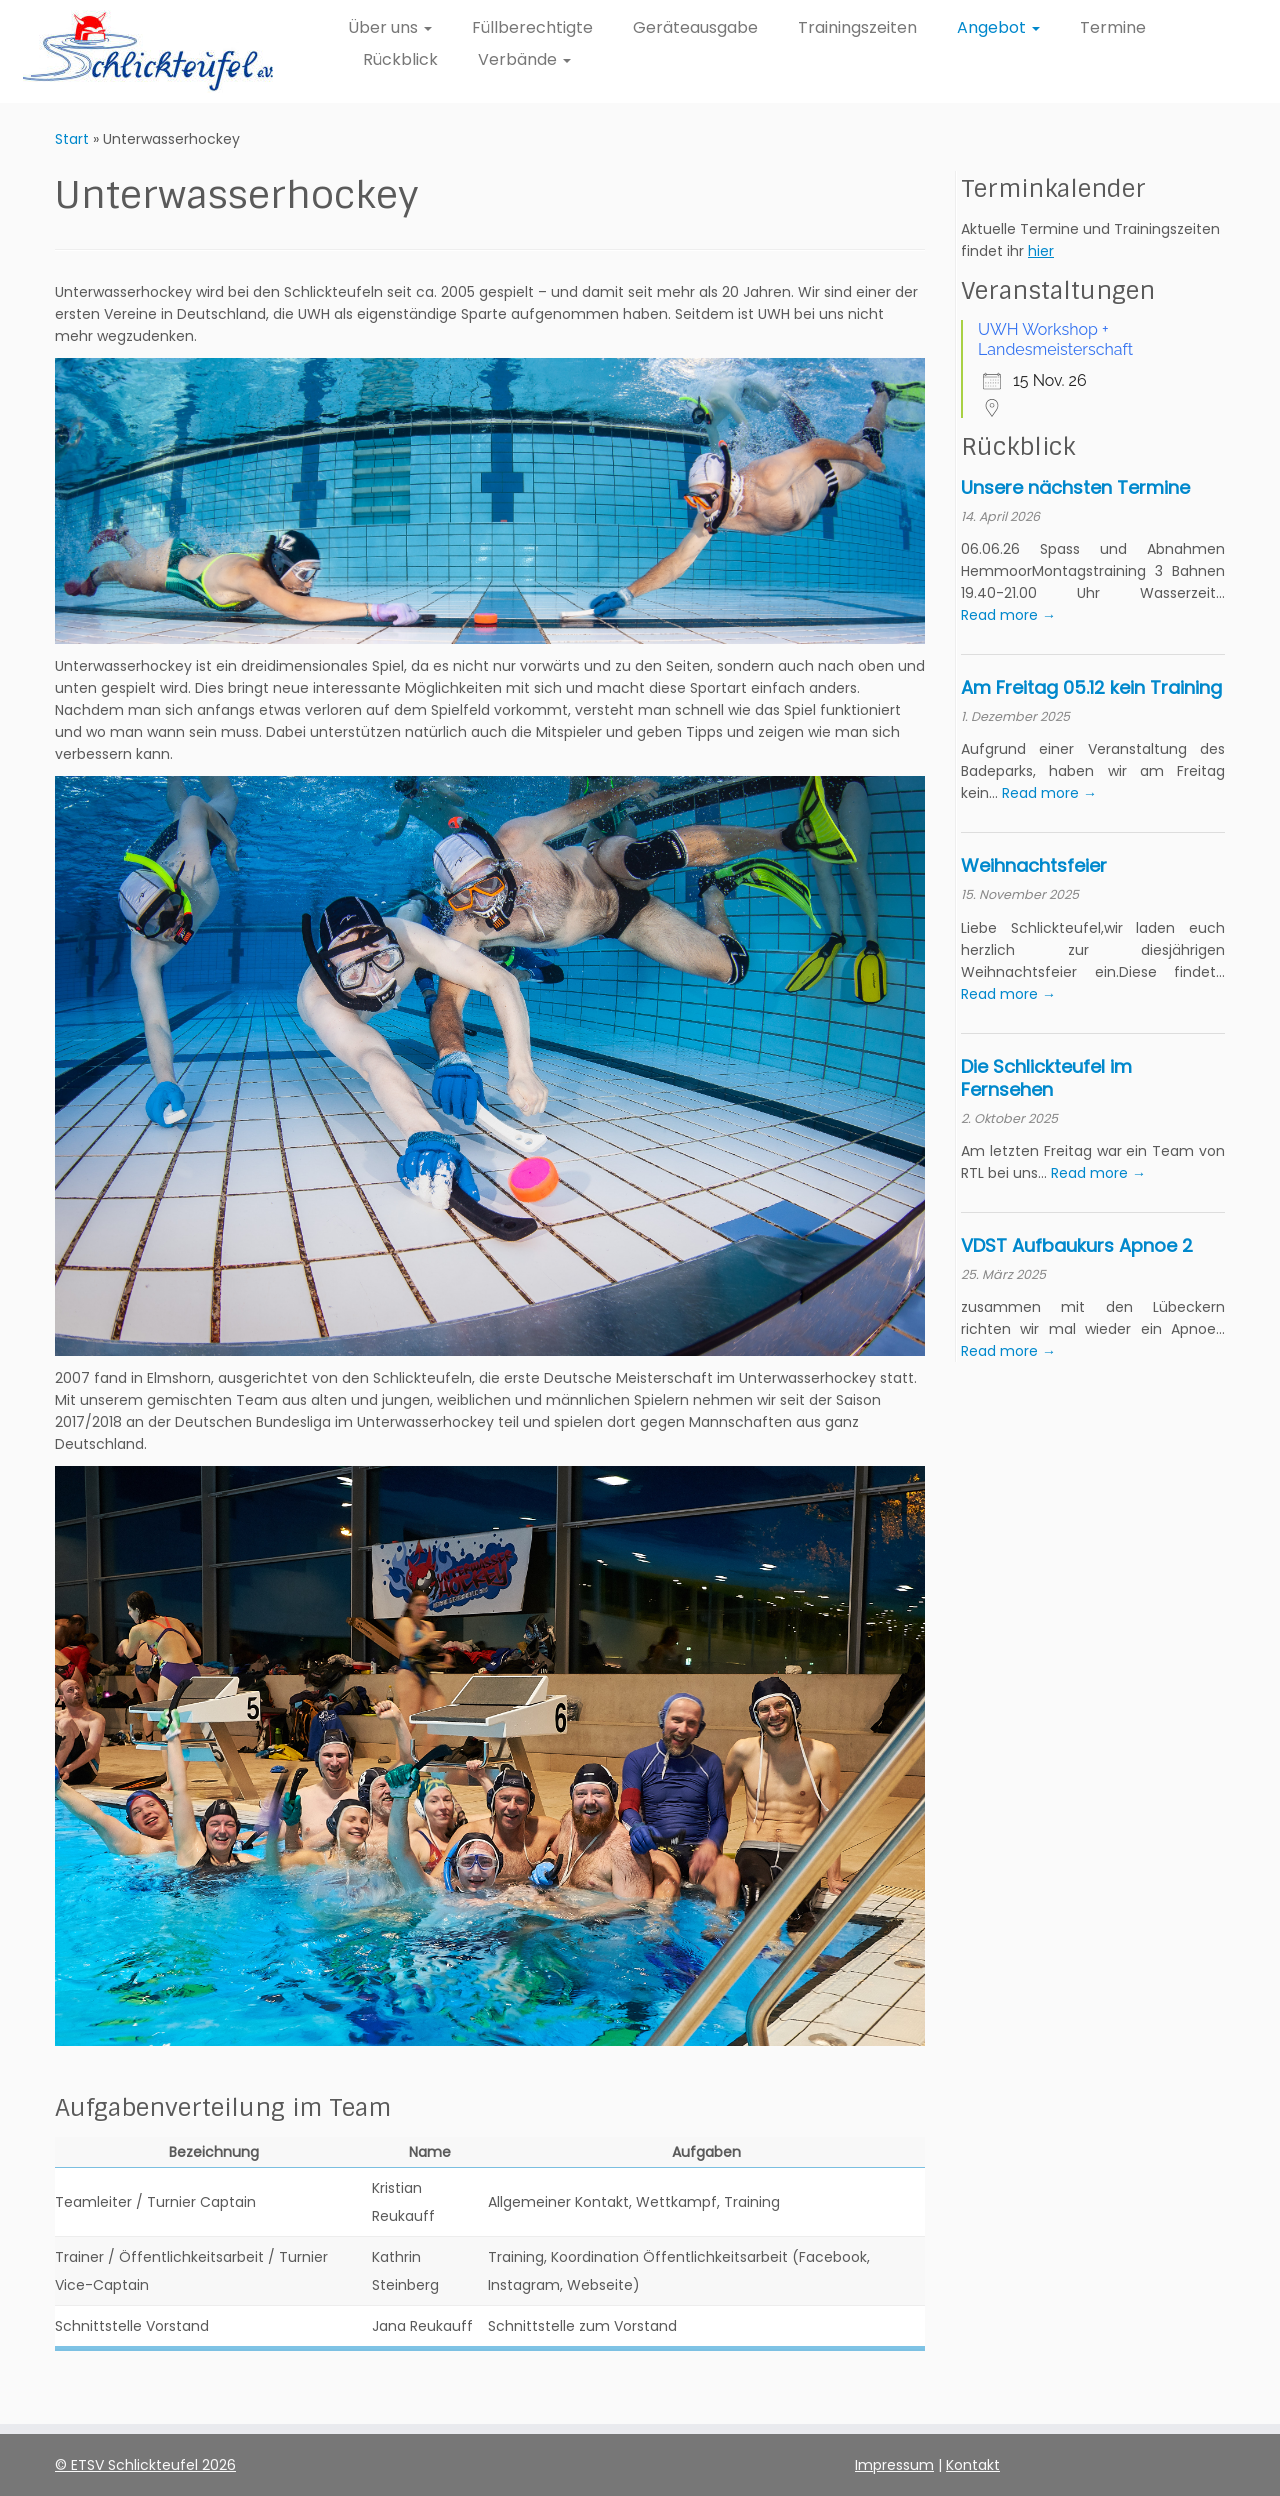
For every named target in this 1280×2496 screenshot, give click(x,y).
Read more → (1008, 615)
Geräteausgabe (695, 27)
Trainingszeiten (857, 27)
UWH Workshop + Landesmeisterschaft (1055, 339)
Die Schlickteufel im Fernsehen (1046, 1078)
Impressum (894, 2465)
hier (1041, 251)
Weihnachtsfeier (1034, 865)
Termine (1113, 27)
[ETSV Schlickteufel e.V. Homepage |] (147, 51)
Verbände (524, 59)
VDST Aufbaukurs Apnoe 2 (1077, 1245)
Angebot (998, 27)
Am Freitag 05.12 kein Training (1091, 687)
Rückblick (400, 59)
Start (72, 139)
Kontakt (973, 2465)
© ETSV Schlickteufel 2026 (145, 2465)
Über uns (390, 27)
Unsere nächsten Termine (1075, 487)
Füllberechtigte (532, 27)
